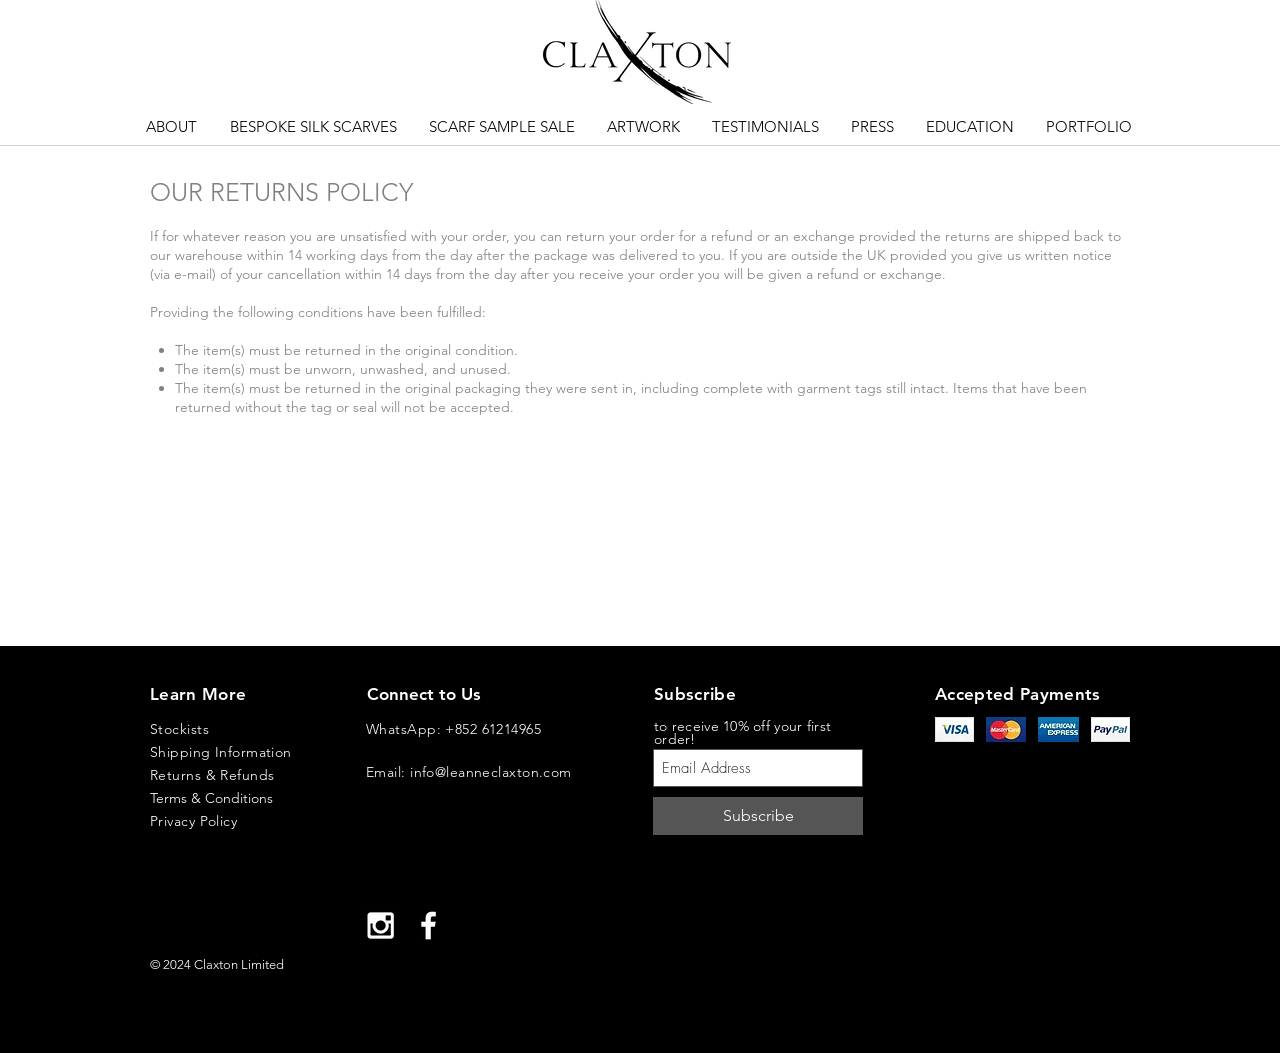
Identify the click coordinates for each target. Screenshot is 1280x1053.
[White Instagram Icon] (380, 925)
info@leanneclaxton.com (491, 772)
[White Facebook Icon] (428, 925)
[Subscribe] (758, 816)
